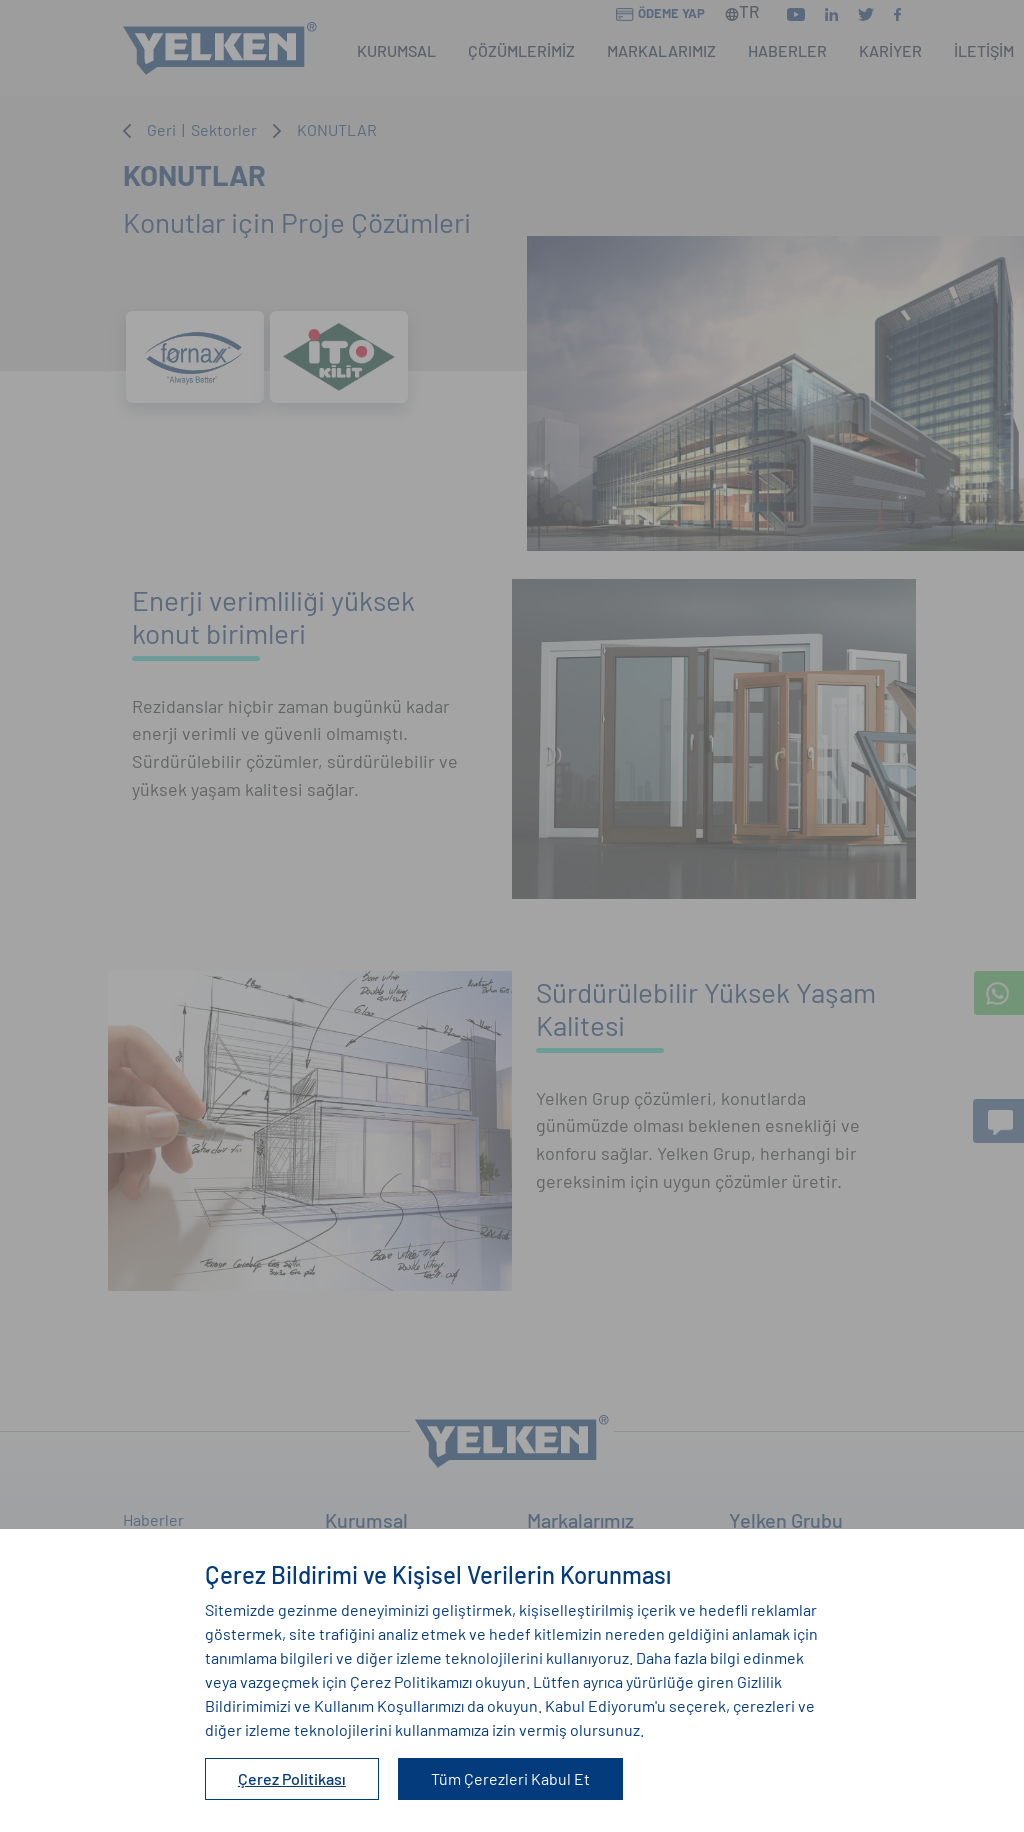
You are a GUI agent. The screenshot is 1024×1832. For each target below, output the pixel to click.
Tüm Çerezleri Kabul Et (510, 1778)
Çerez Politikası (292, 1778)
